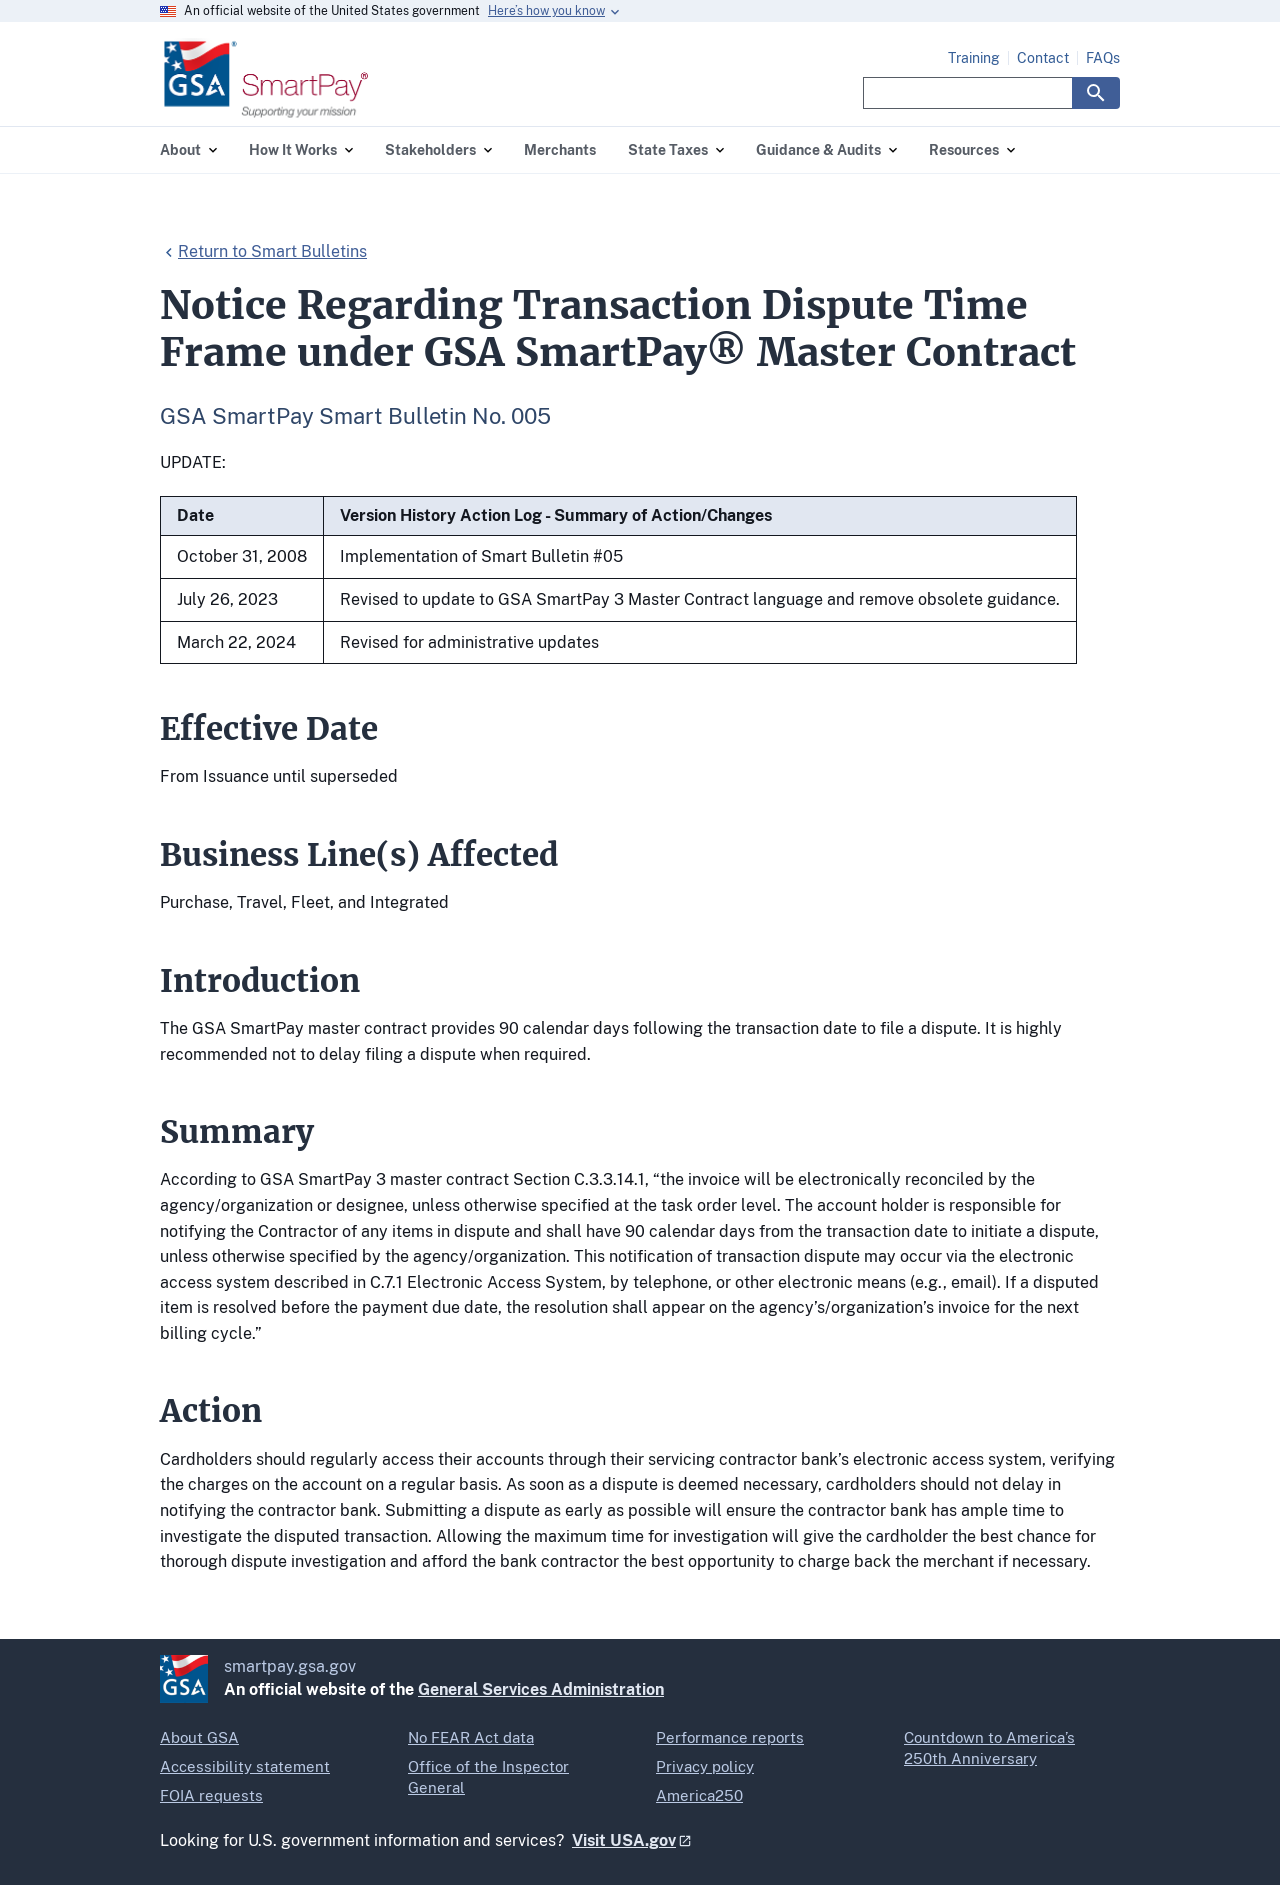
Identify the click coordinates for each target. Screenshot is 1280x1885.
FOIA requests (211, 1795)
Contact (1043, 58)
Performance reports (730, 1737)
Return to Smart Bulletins (272, 251)
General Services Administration (541, 1689)
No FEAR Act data (471, 1737)
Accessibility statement (245, 1766)
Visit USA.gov (624, 1840)
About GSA (199, 1737)
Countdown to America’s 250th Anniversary (989, 1748)
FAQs (1103, 58)
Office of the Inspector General (488, 1777)
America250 (699, 1795)
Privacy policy (705, 1766)
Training (974, 58)
